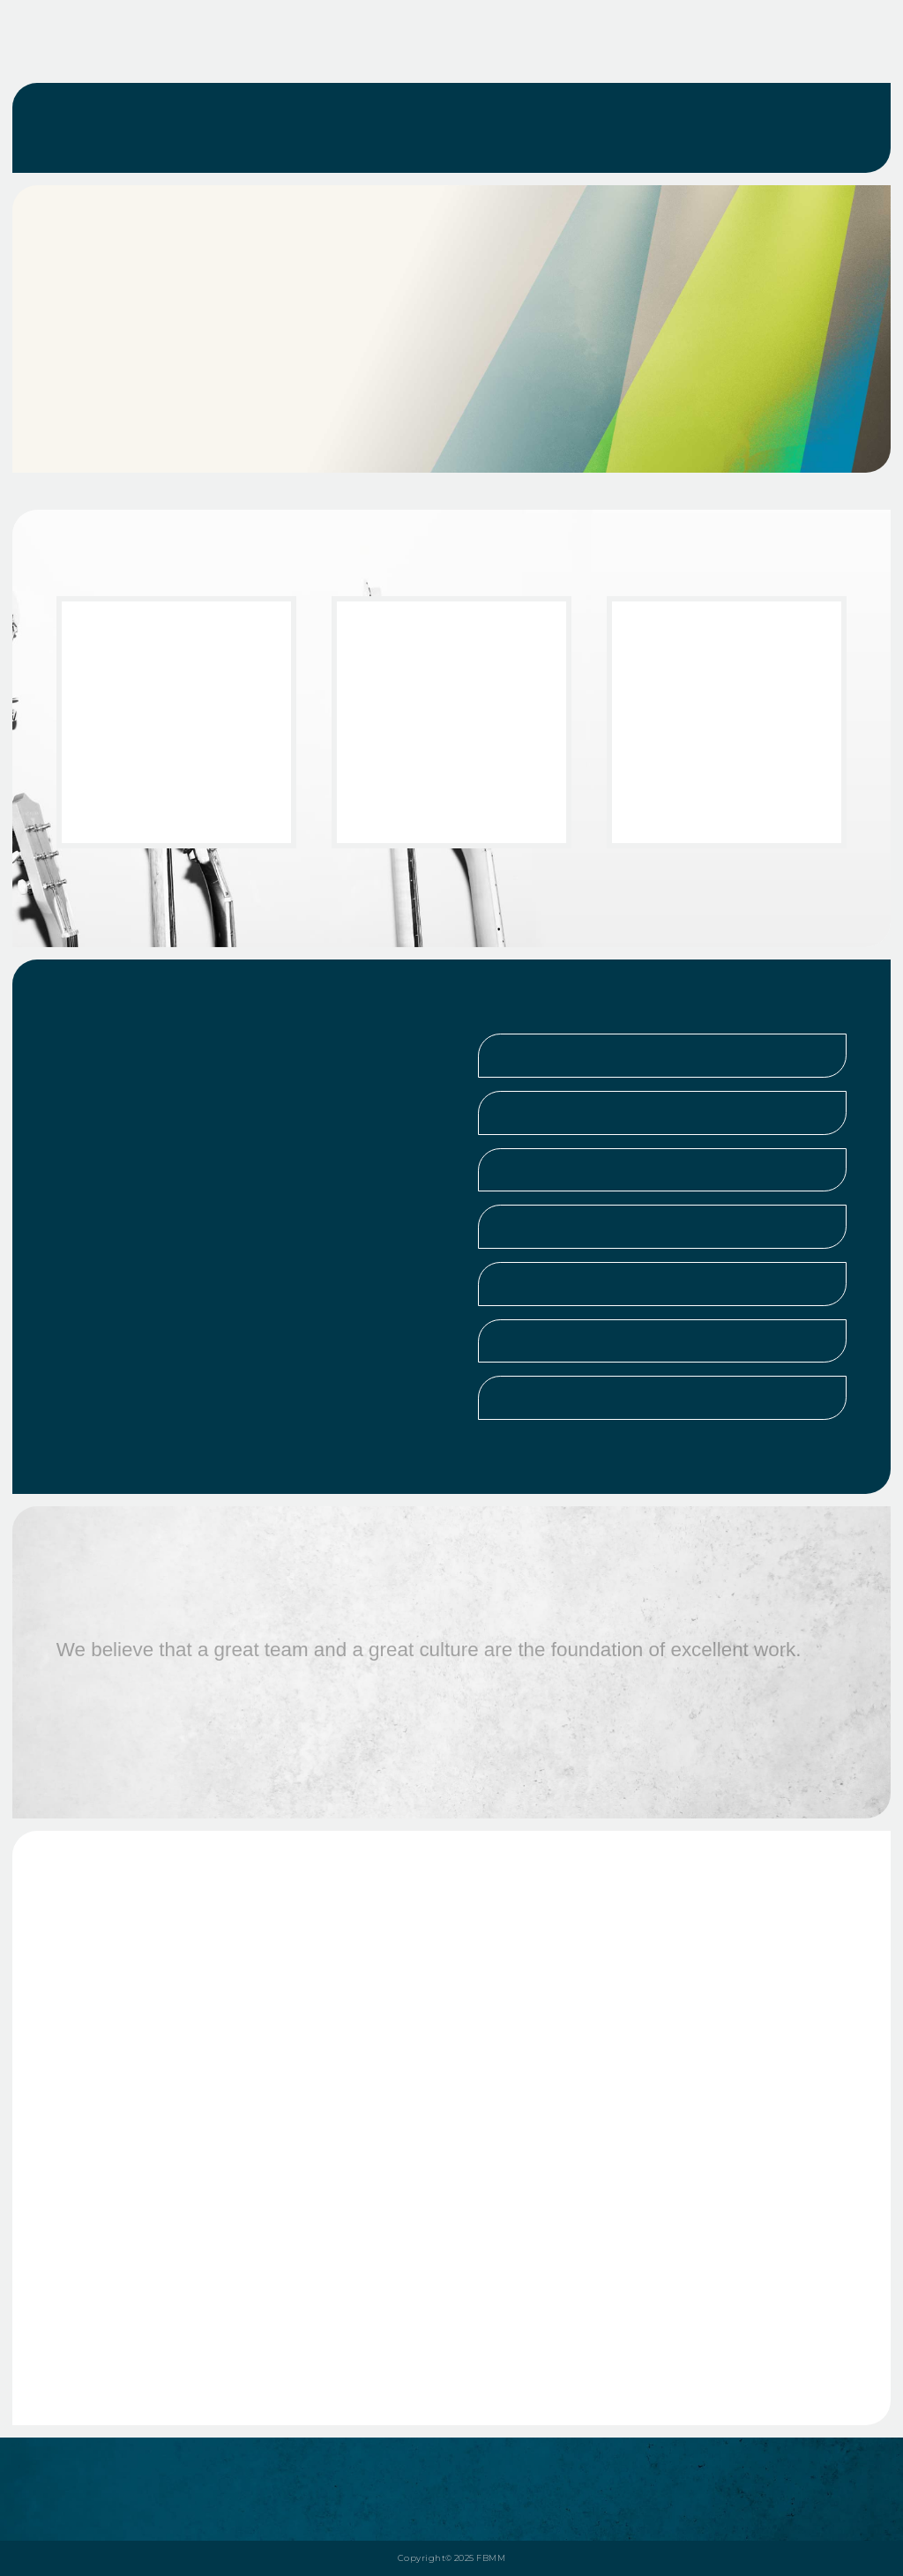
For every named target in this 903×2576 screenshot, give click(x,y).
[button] (662, 1056)
